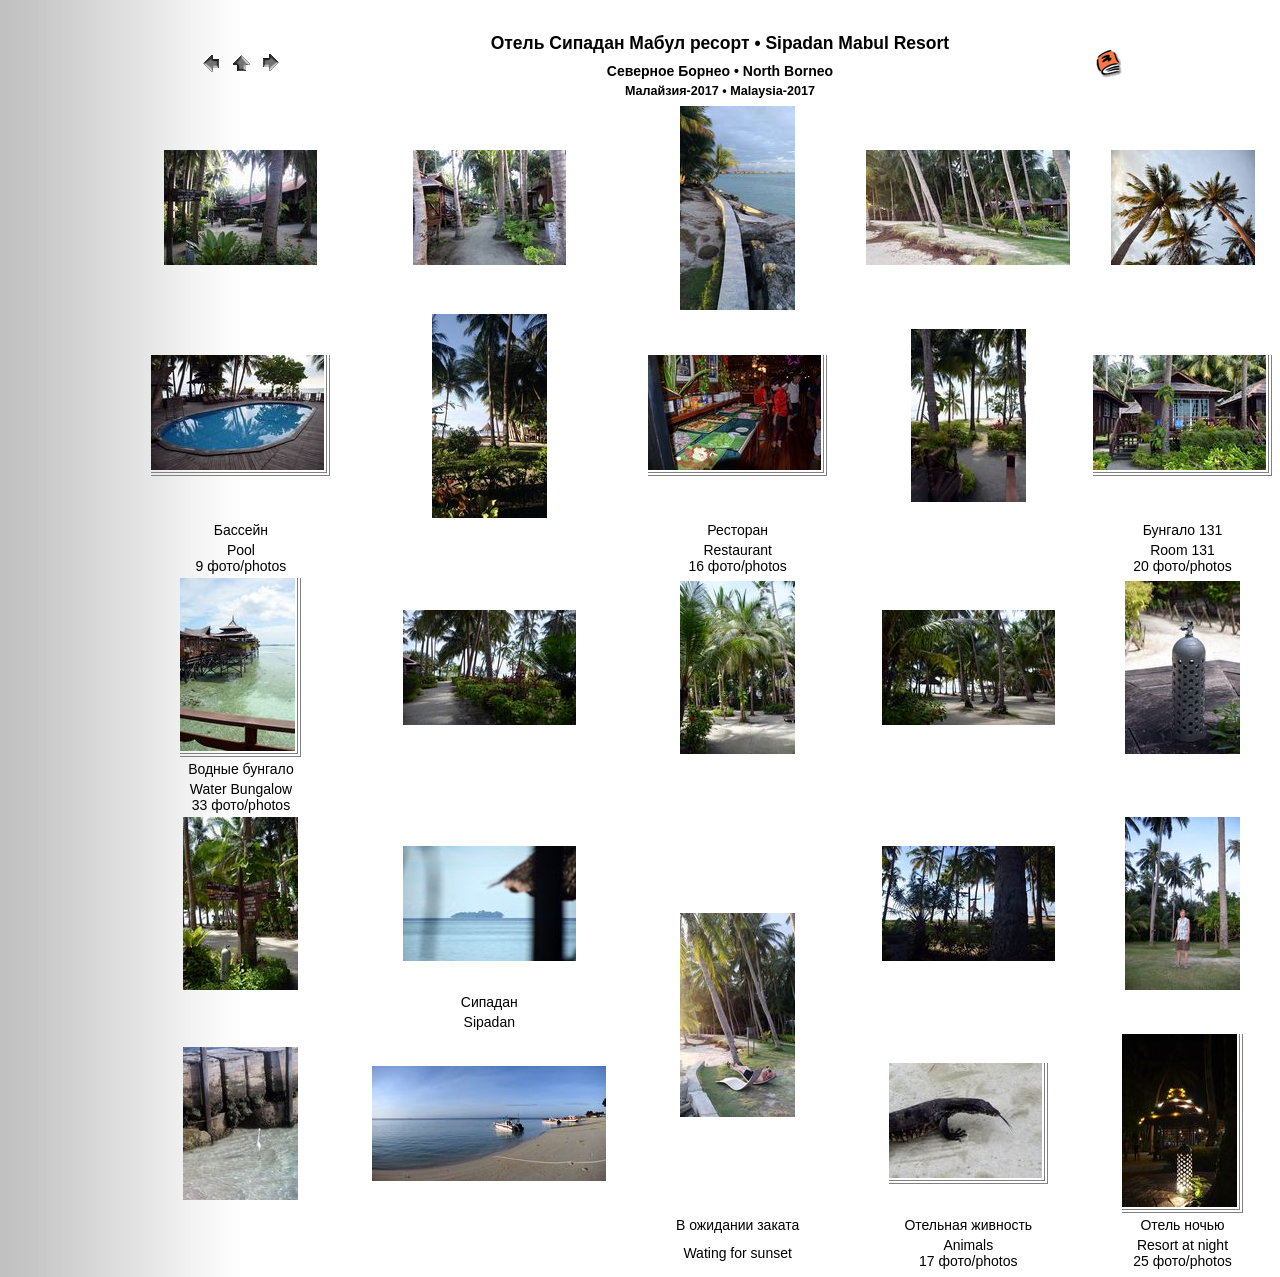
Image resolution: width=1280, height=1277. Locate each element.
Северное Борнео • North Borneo (720, 71)
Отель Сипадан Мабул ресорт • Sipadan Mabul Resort (720, 43)
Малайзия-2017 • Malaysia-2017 (720, 91)
